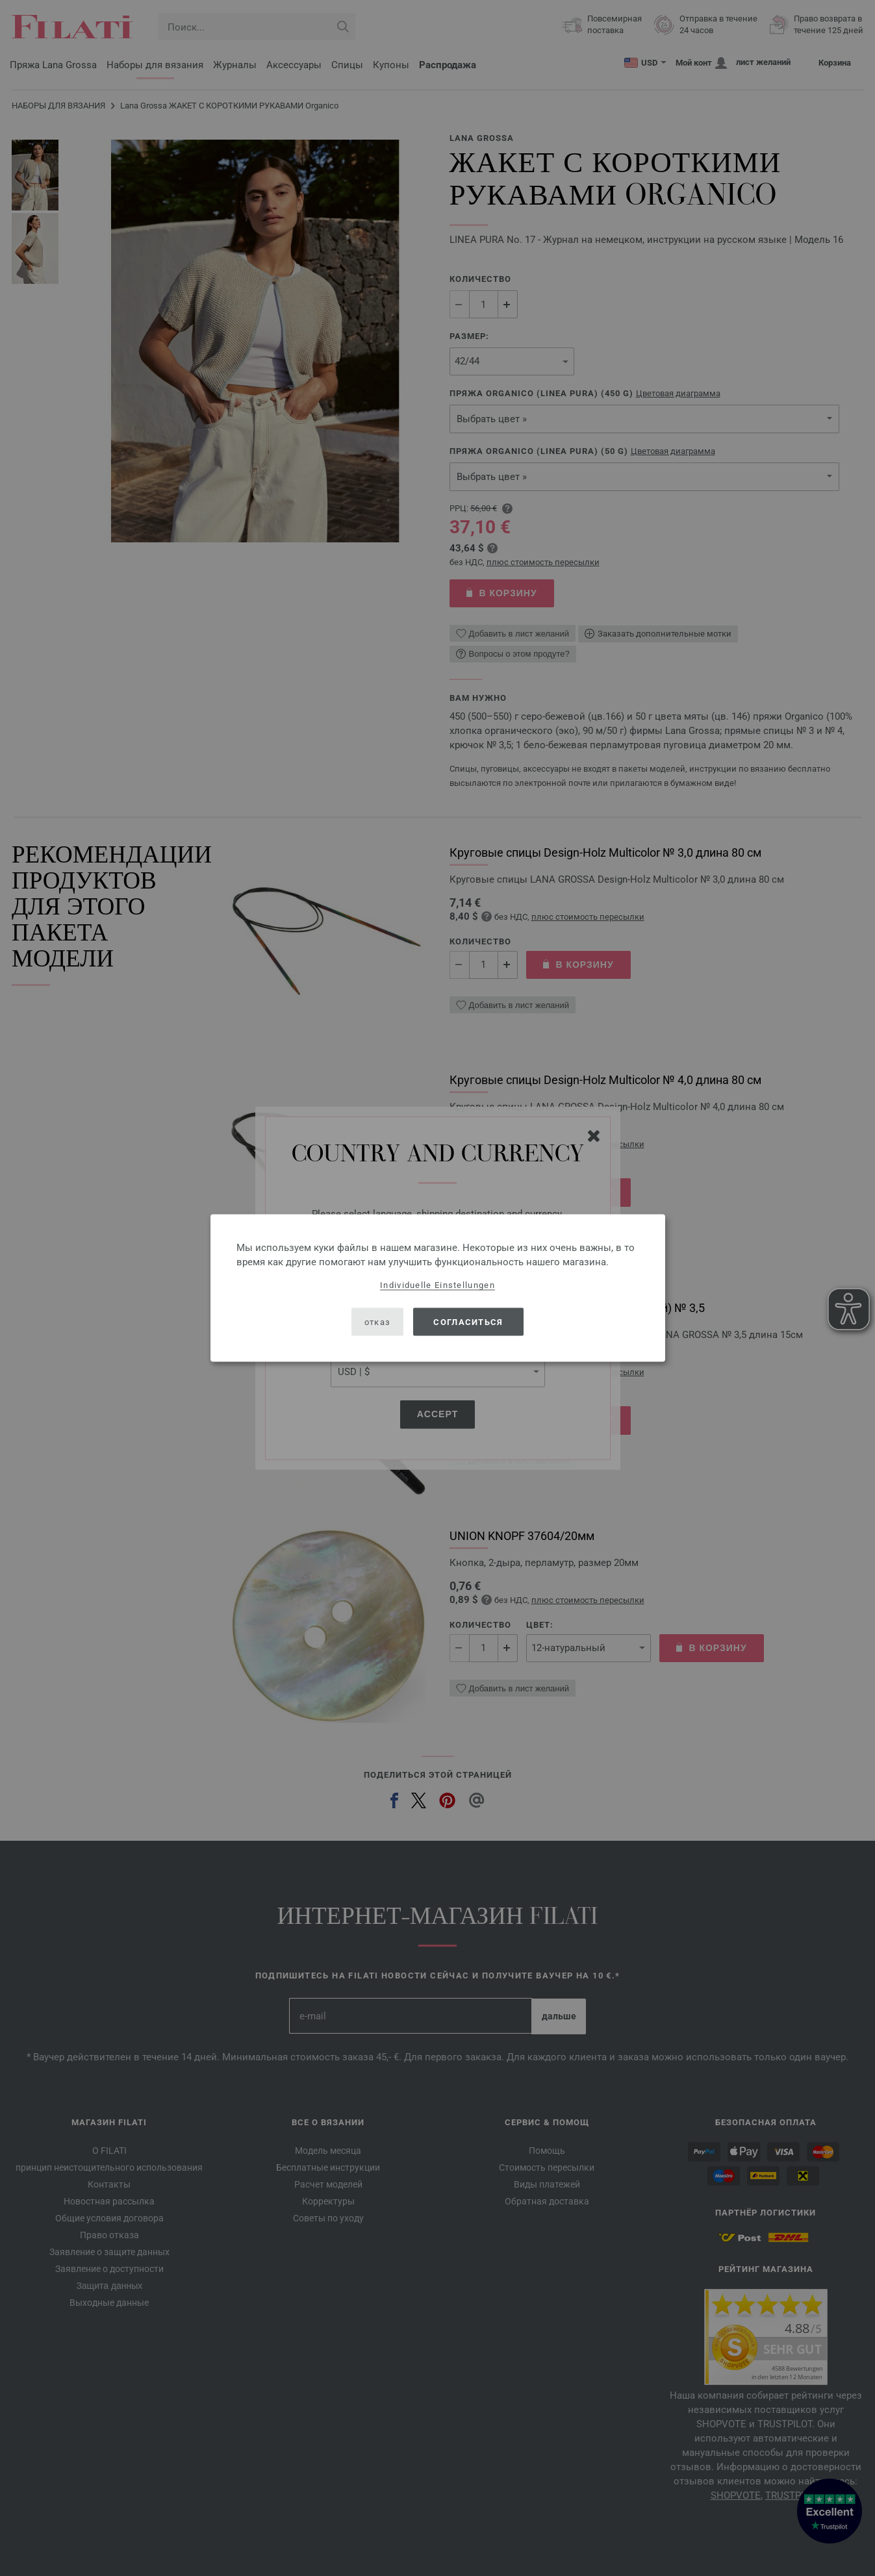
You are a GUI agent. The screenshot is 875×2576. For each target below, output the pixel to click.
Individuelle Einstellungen (437, 1285)
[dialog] (437, 1288)
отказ (377, 1321)
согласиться (468, 1321)
